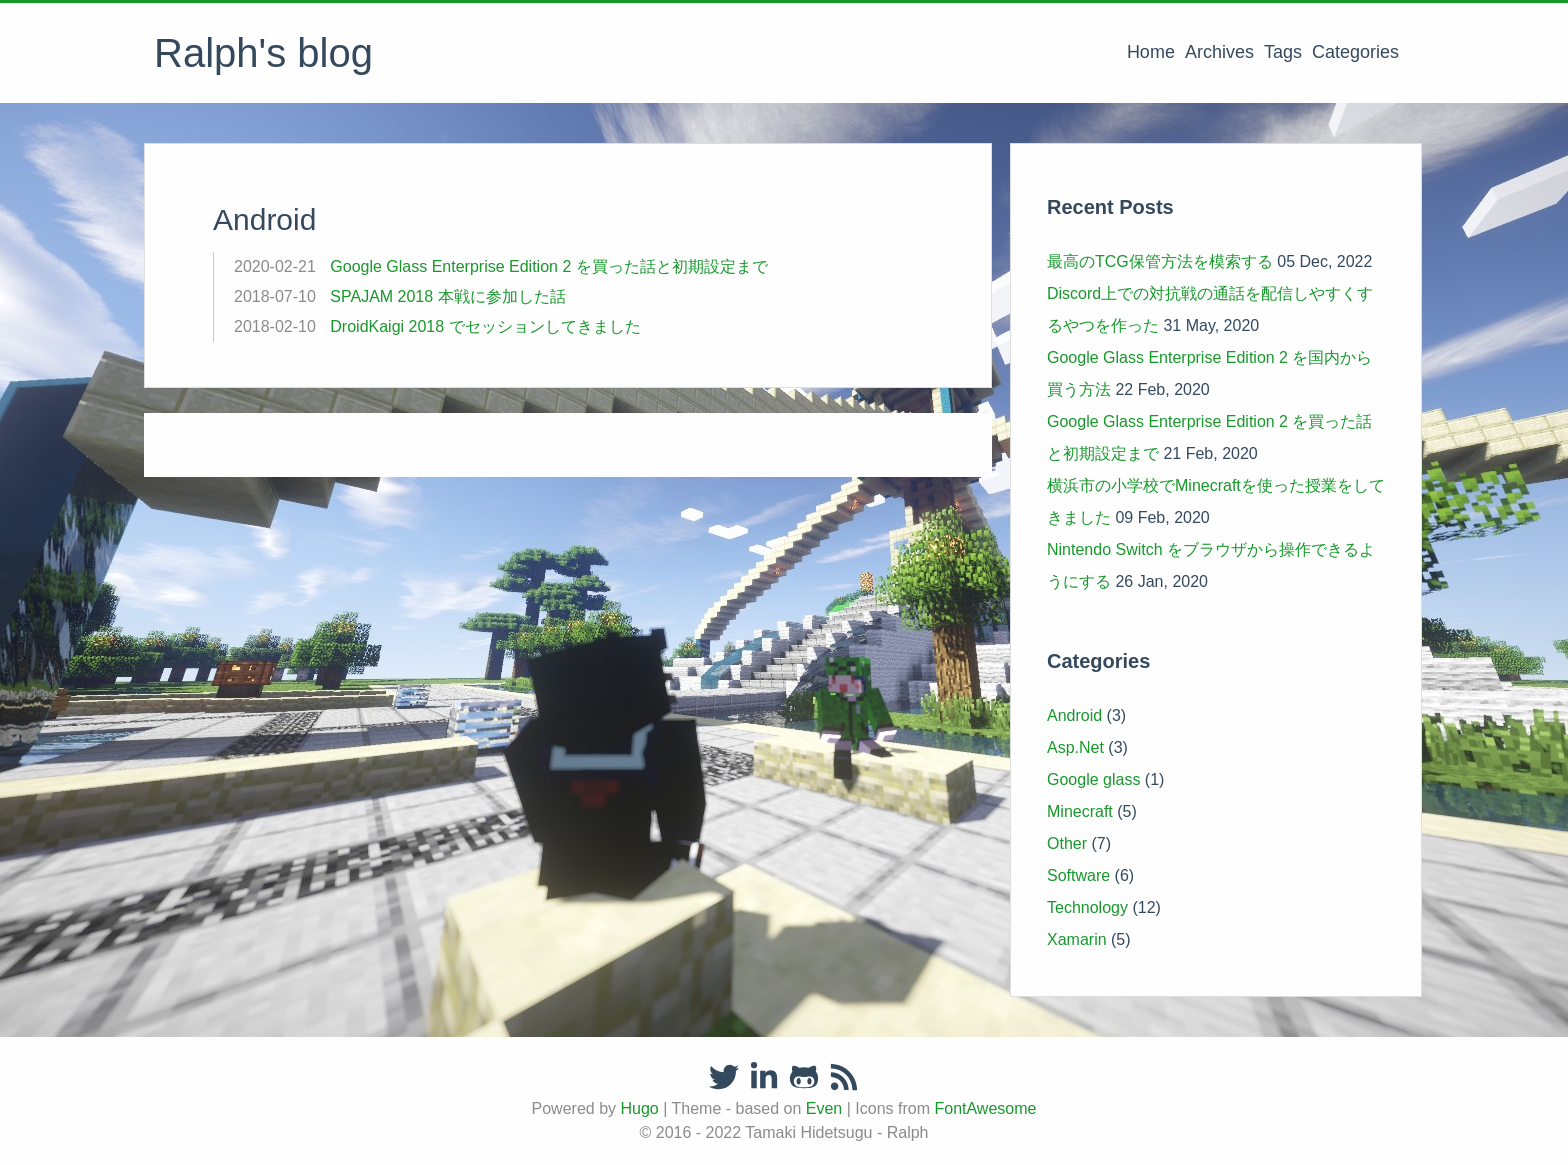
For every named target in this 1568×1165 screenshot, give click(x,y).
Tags (1283, 52)
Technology (1087, 907)
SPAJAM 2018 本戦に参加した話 (447, 296)
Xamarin (1077, 939)
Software (1078, 875)
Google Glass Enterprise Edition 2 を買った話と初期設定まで (548, 266)
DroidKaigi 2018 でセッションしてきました (485, 326)
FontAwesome (985, 1108)
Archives (1219, 52)
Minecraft (1080, 811)
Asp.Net (1075, 747)
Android (1074, 715)
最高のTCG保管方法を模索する (1160, 261)
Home (1151, 52)
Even (824, 1108)
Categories (1355, 52)
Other (1067, 843)
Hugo (639, 1108)
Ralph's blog (263, 53)
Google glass (1093, 779)
